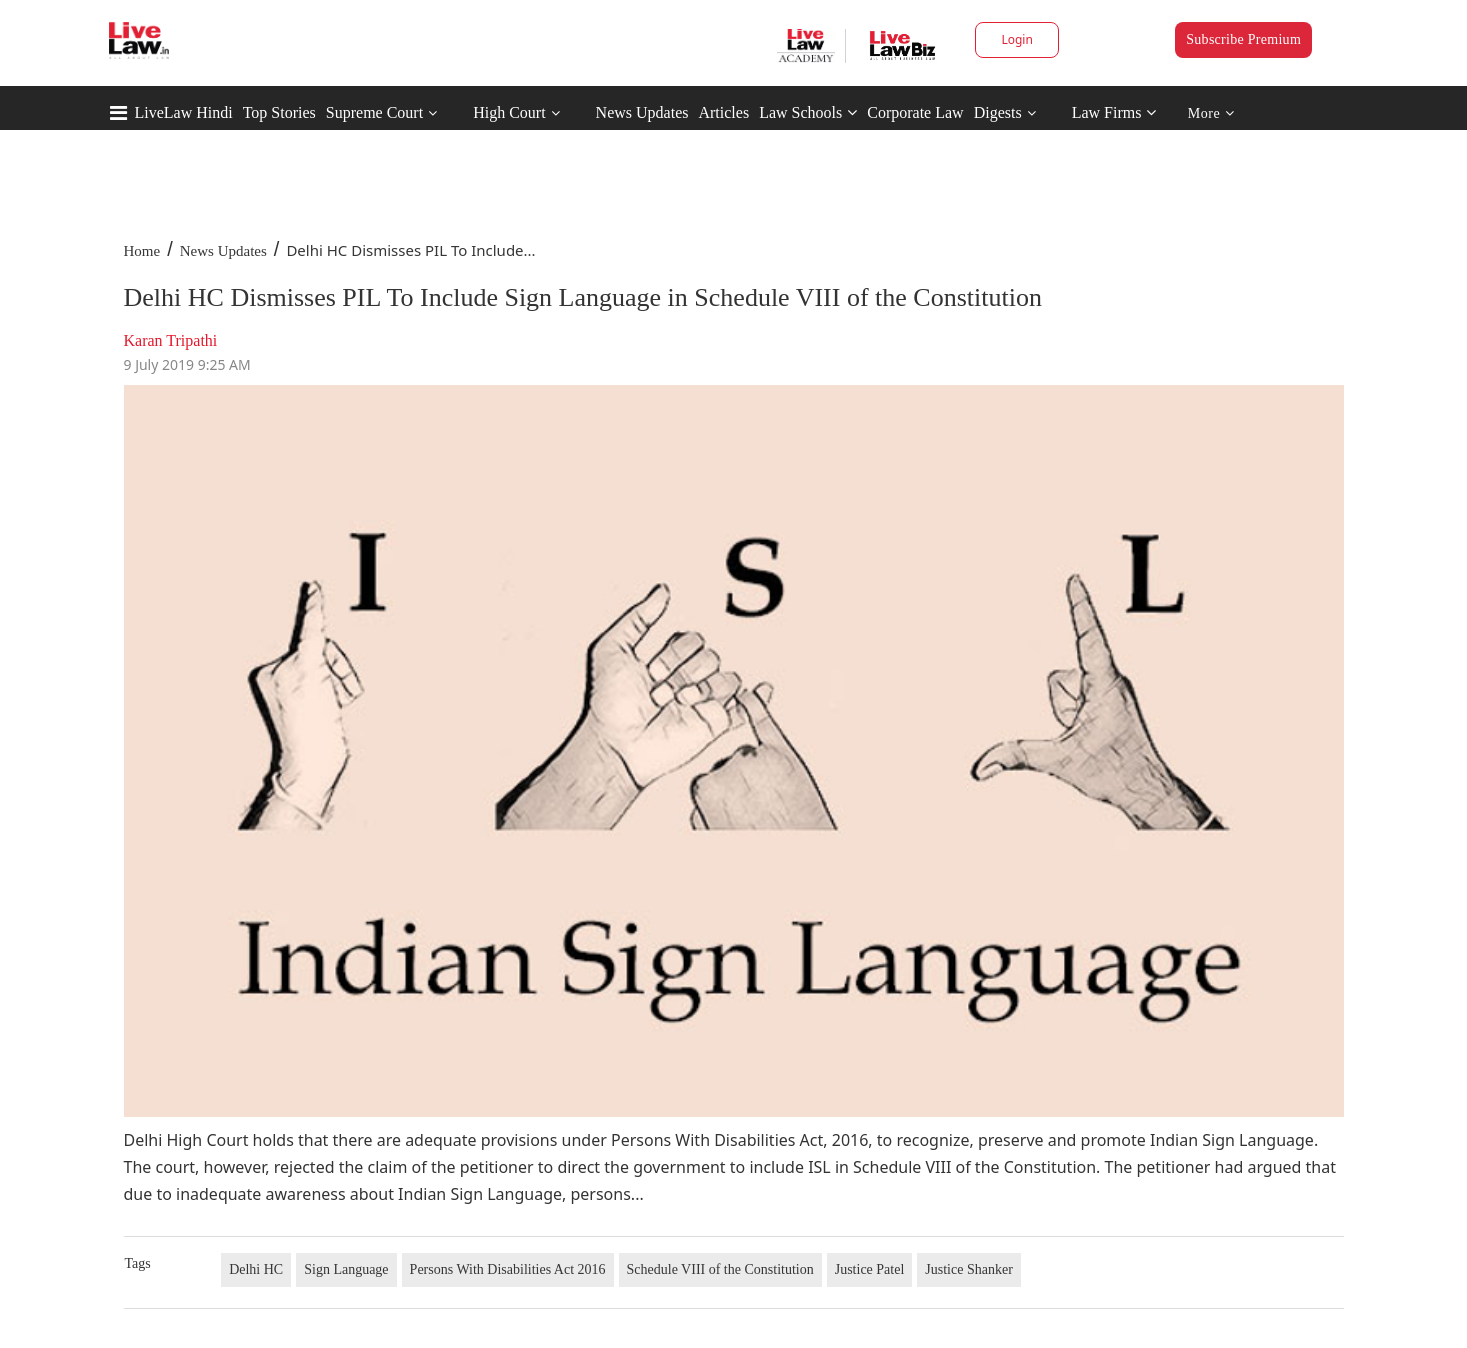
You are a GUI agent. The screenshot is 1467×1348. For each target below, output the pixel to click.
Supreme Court (374, 112)
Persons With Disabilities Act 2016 (508, 1269)
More (1211, 113)
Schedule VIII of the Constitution (720, 1269)
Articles (723, 112)
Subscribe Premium (1243, 39)
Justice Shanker (968, 1269)
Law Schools (808, 112)
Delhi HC (256, 1269)
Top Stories (279, 112)
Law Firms (1114, 112)
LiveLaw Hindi (184, 112)
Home (142, 251)
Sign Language (346, 1269)
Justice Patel (870, 1269)
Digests (998, 112)
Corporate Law (915, 112)
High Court (509, 112)
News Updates (642, 112)
